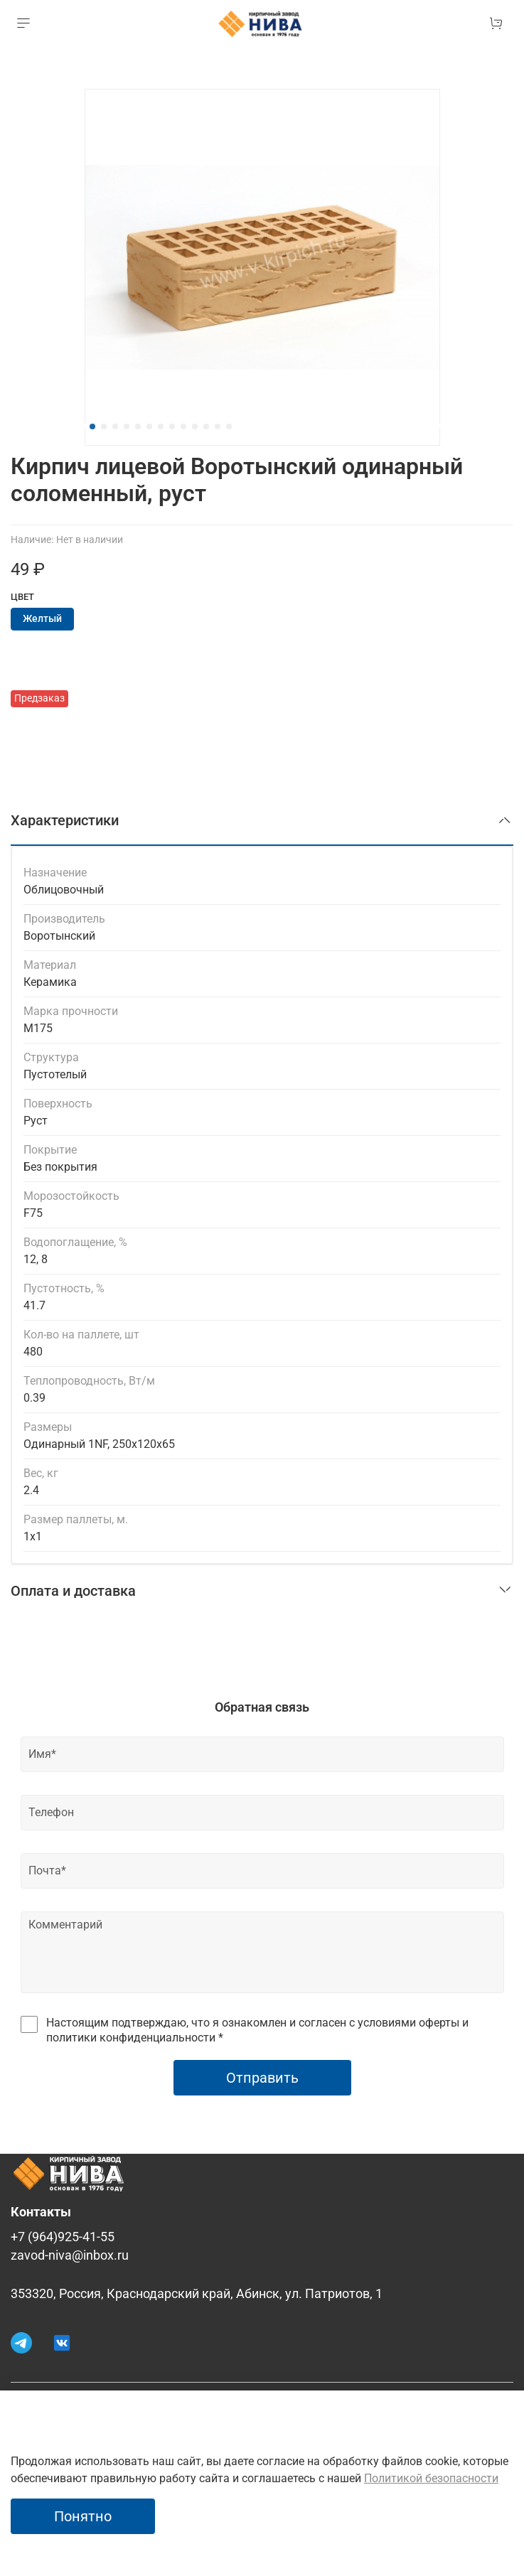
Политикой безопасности (431, 2478)
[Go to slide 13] (229, 426)
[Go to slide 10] (195, 426)
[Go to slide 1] (92, 426)
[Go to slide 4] (126, 426)
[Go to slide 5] (138, 426)
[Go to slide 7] (161, 426)
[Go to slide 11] (206, 426)
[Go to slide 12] (217, 426)
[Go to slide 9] (183, 426)
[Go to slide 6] (149, 426)
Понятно (83, 2516)
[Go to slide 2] (104, 426)
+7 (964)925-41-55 (62, 2237)
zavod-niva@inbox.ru (70, 2255)
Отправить (262, 2077)
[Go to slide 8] (172, 426)
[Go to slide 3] (115, 426)
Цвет (22, 596)
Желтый (42, 619)
